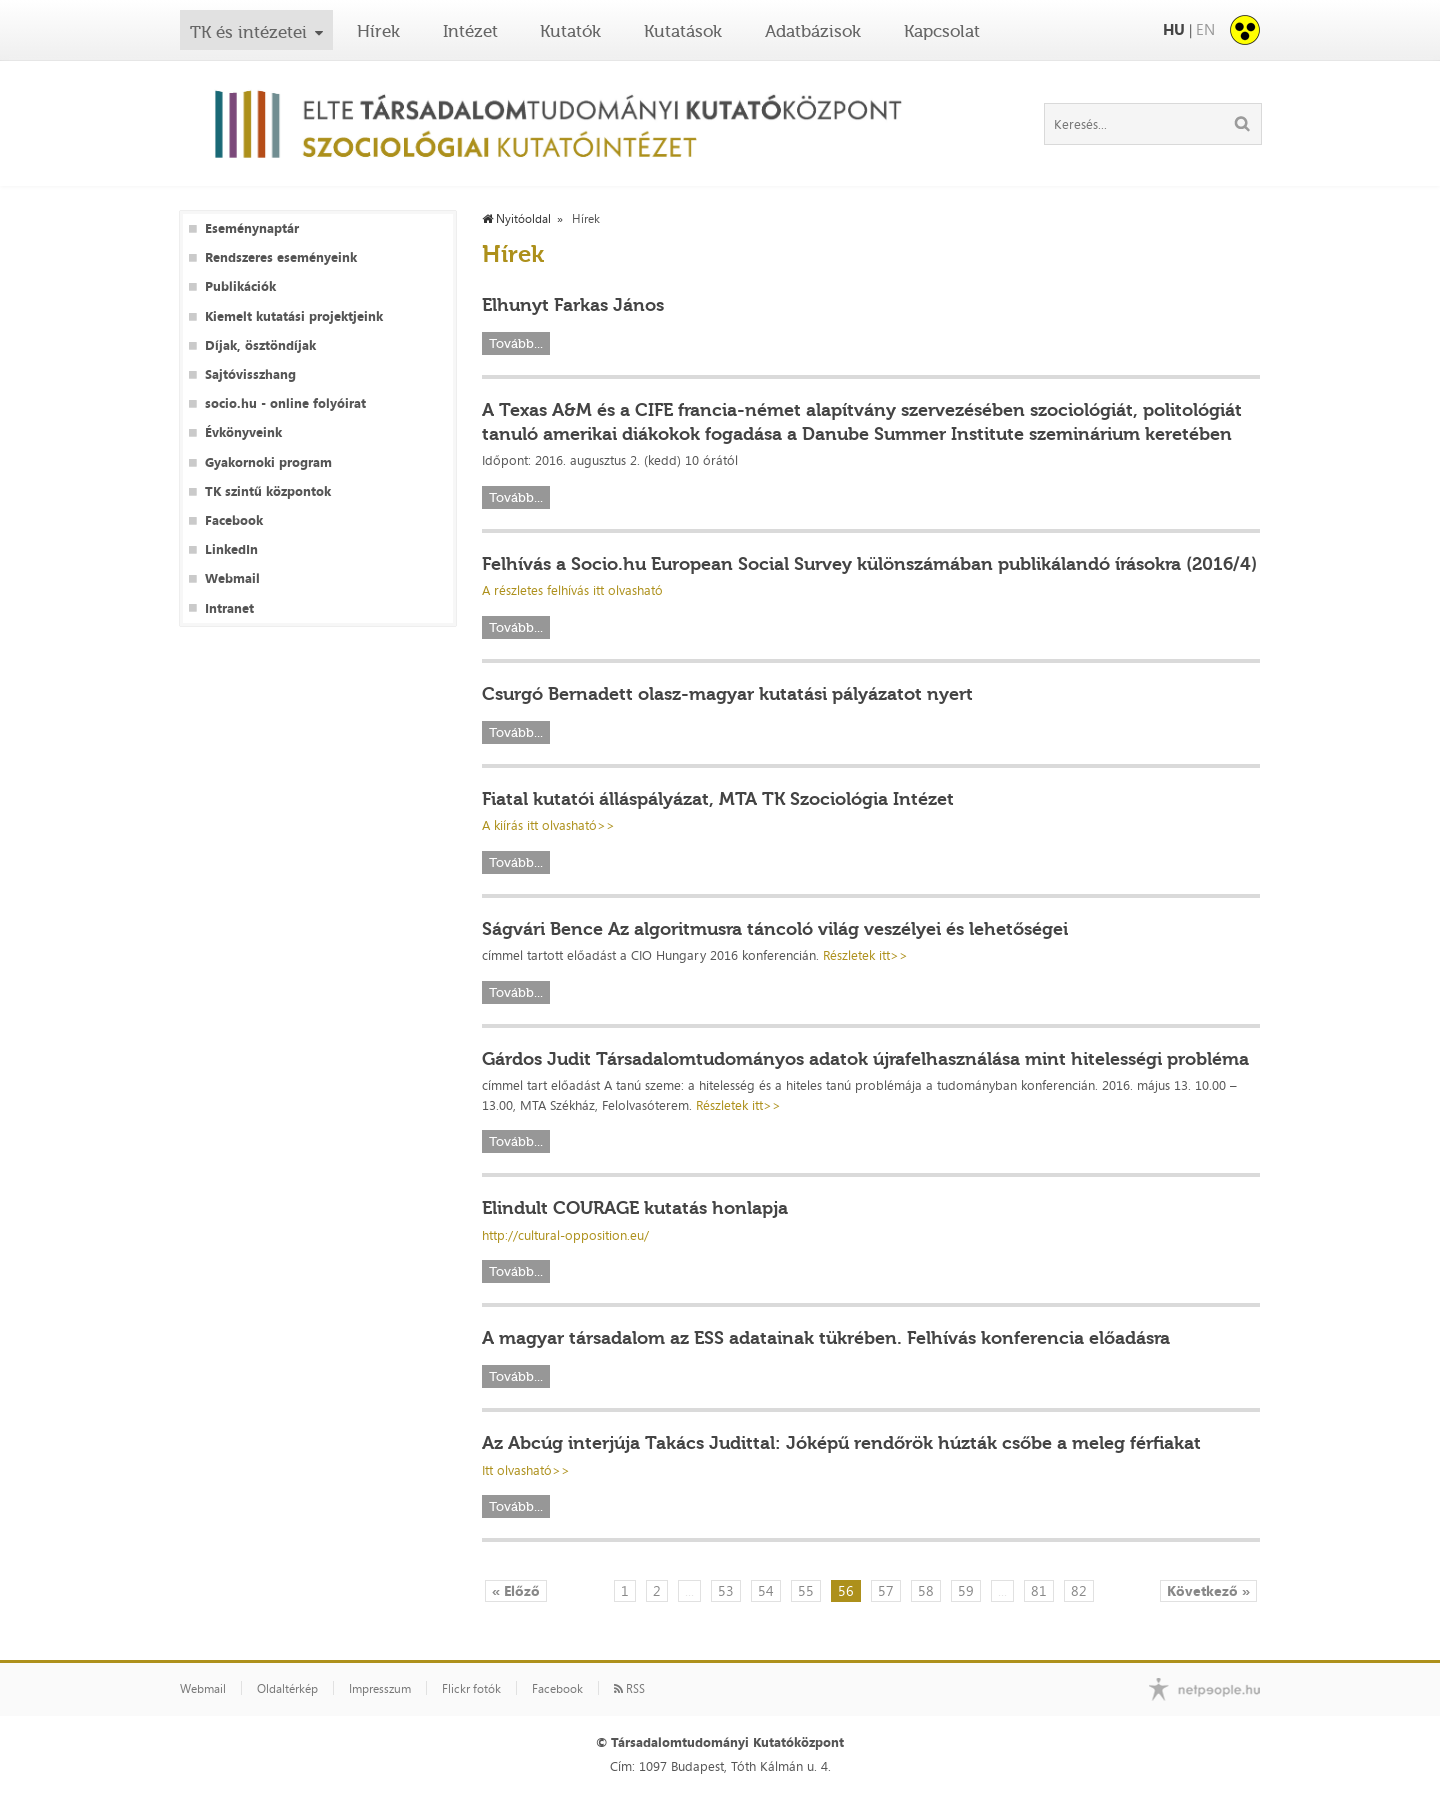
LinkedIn (231, 549)
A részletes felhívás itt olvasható (572, 590)
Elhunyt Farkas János (573, 305)
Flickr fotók (471, 1689)
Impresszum (380, 1689)
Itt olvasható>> (526, 1470)
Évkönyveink (243, 432)
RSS (629, 1689)
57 (886, 1590)
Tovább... (516, 343)
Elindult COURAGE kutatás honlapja (635, 1208)
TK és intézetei (248, 32)
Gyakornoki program (268, 462)
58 (926, 1590)
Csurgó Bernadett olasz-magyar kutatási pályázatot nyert (727, 694)
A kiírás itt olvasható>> (548, 825)
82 (1079, 1590)
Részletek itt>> (865, 955)
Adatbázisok (813, 31)
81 (1039, 1590)
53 (726, 1590)
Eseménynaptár (252, 228)
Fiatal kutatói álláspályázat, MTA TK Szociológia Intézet (718, 799)
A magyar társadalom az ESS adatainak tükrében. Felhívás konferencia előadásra (826, 1338)
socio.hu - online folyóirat (285, 403)
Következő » (1208, 1590)
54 (766, 1590)
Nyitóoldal (516, 219)
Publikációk (240, 286)
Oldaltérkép (287, 1689)
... (689, 1590)
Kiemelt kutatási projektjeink (294, 316)
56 (846, 1590)
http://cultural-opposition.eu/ (565, 1235)
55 (806, 1590)
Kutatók (570, 31)
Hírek (378, 31)
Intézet (470, 31)
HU (1174, 29)
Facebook (234, 520)
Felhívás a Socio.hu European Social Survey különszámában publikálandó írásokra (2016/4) (869, 564)
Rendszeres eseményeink (281, 257)
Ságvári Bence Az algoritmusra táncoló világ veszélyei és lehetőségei (775, 929)
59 (966, 1590)
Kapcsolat (942, 31)
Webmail (232, 578)
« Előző (516, 1590)
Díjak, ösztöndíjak (260, 345)
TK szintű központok (268, 491)
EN (1205, 29)
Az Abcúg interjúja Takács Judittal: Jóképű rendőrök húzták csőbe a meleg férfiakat (841, 1443)
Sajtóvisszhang (250, 374)
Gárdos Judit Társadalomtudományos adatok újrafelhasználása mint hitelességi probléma (865, 1059)
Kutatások (683, 31)
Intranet (229, 608)
